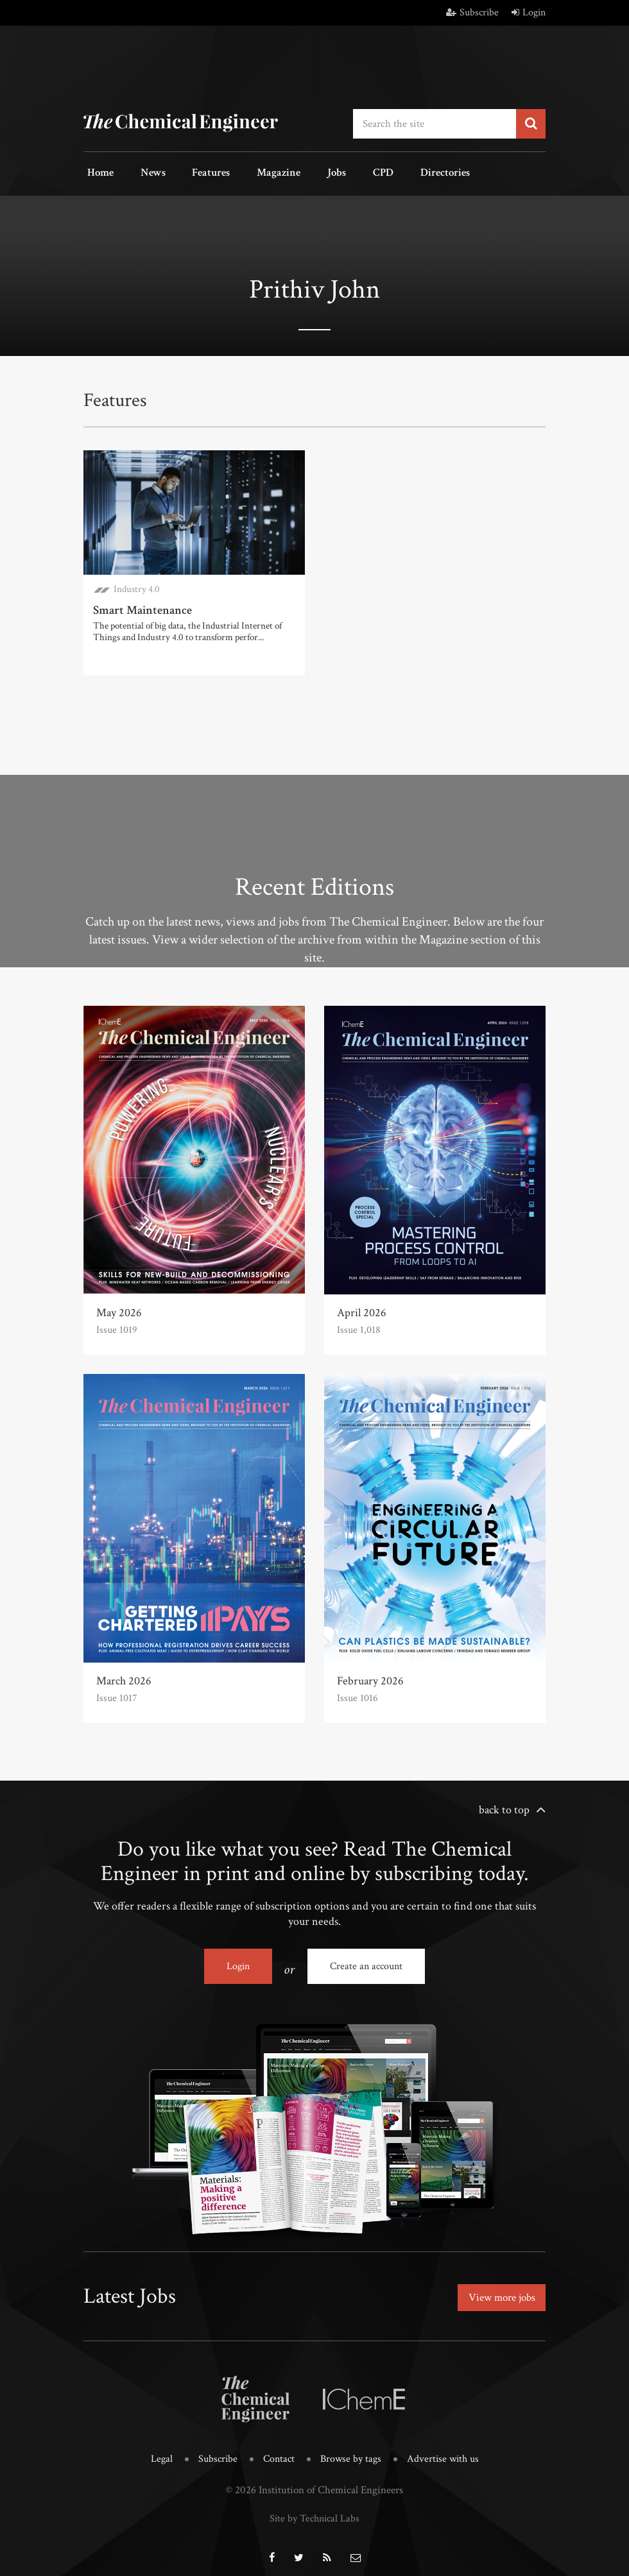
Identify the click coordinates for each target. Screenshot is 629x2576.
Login (529, 12)
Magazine (253, 172)
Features (193, 172)
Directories (396, 172)
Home (96, 172)
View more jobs (499, 2291)
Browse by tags (351, 2450)
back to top (504, 1806)
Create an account (366, 1962)
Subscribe (472, 12)
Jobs (303, 172)
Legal (157, 2450)
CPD (342, 172)
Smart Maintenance (140, 606)
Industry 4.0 (137, 586)
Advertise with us (446, 2450)
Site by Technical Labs (314, 2508)
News (142, 172)
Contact (277, 2450)
